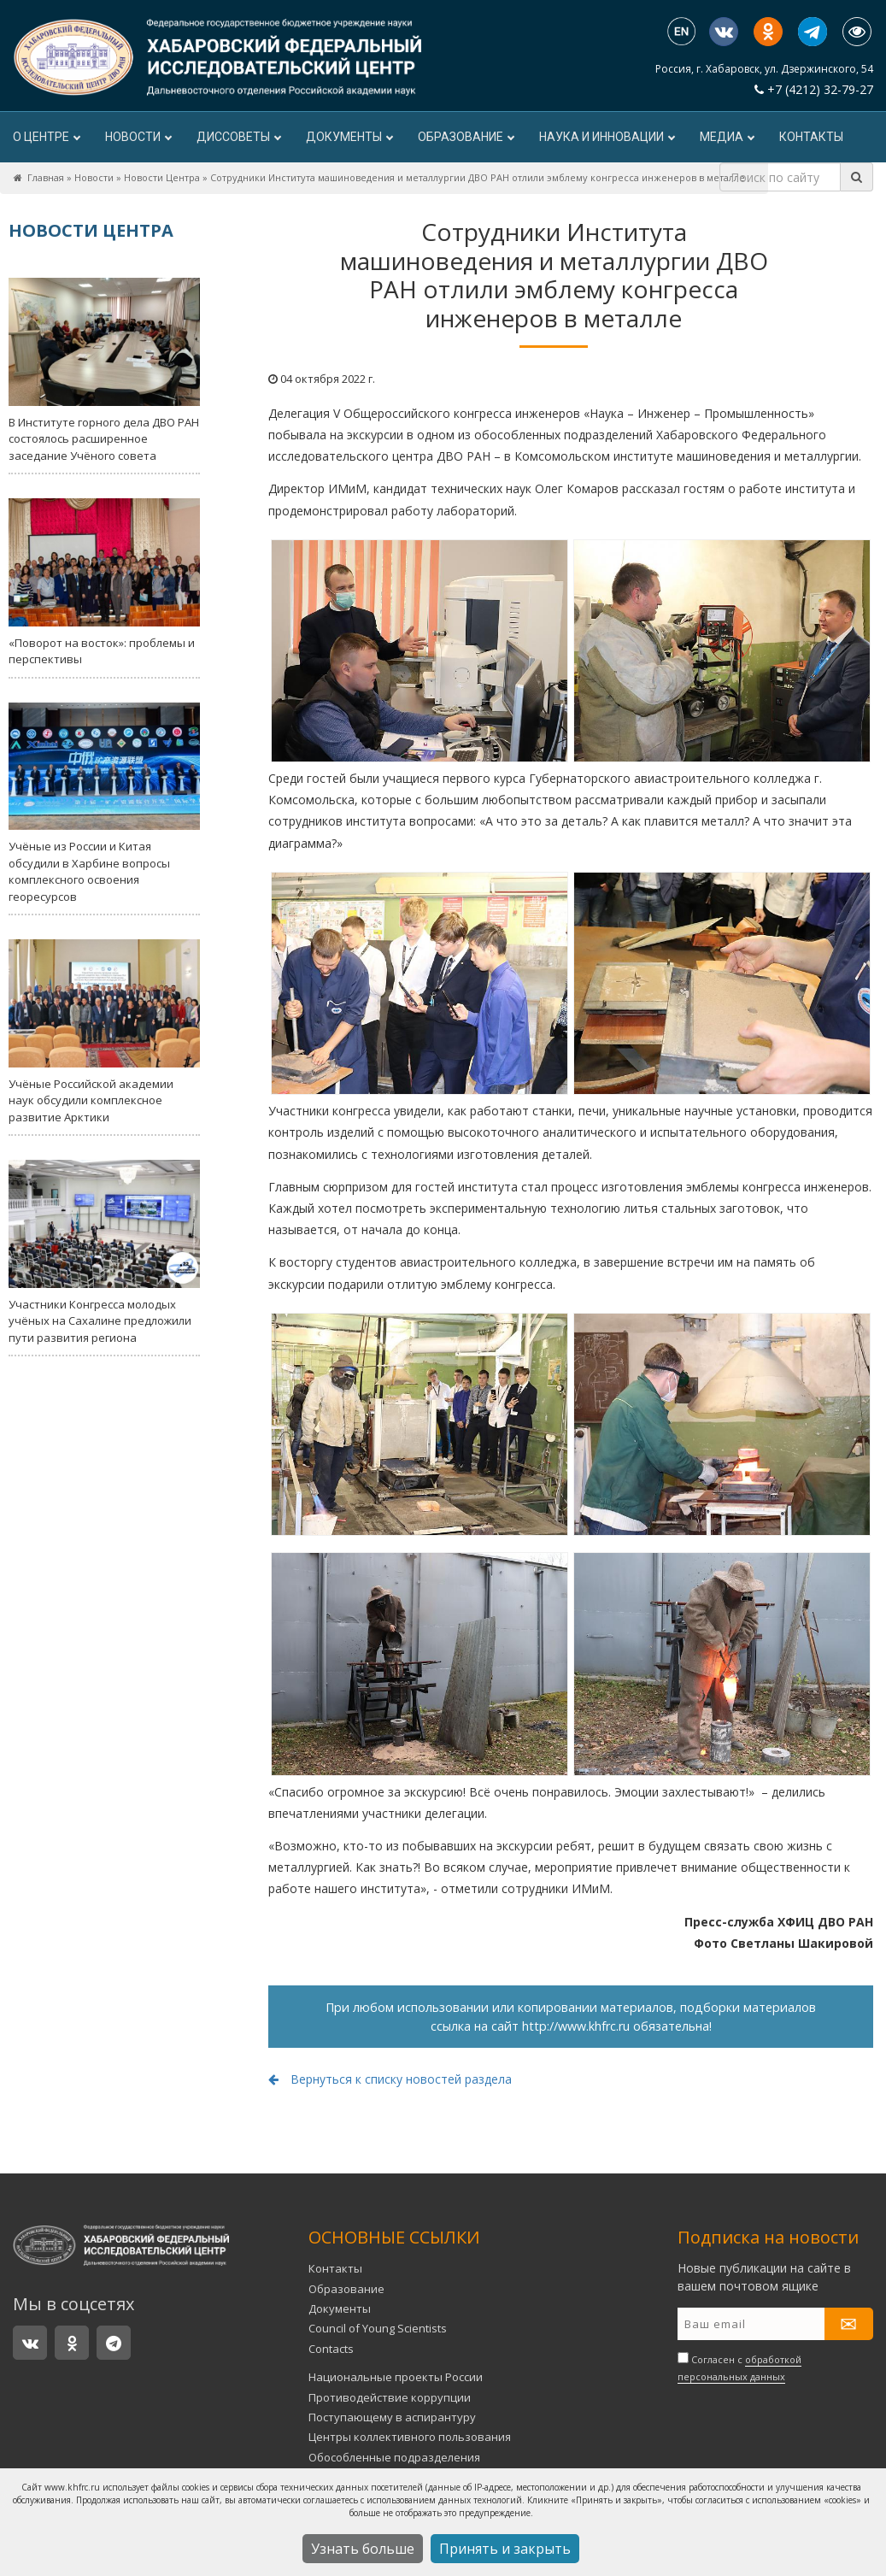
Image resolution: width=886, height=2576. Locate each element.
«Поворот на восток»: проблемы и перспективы (104, 582)
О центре (46, 137)
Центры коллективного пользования (409, 2436)
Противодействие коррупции (389, 2397)
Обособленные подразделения (394, 2457)
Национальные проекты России (395, 2377)
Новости (138, 137)
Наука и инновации (606, 137)
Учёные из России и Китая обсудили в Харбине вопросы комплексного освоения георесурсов (104, 803)
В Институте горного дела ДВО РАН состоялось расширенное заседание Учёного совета (104, 370)
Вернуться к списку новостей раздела (390, 2079)
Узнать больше (362, 2548)
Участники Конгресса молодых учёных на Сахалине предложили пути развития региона (104, 1252)
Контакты (811, 137)
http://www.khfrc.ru (576, 2026)
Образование (465, 137)
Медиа (727, 137)
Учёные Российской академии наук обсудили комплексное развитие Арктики (104, 1032)
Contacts (331, 2348)
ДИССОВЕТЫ (238, 137)
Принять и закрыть (505, 2548)
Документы (349, 137)
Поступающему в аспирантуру (392, 2417)
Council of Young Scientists (377, 2328)
